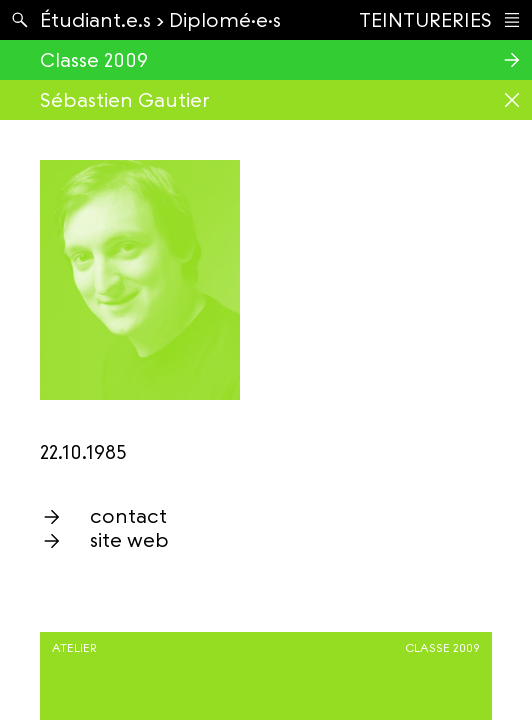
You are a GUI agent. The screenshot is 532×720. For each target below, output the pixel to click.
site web (129, 540)
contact (128, 516)
